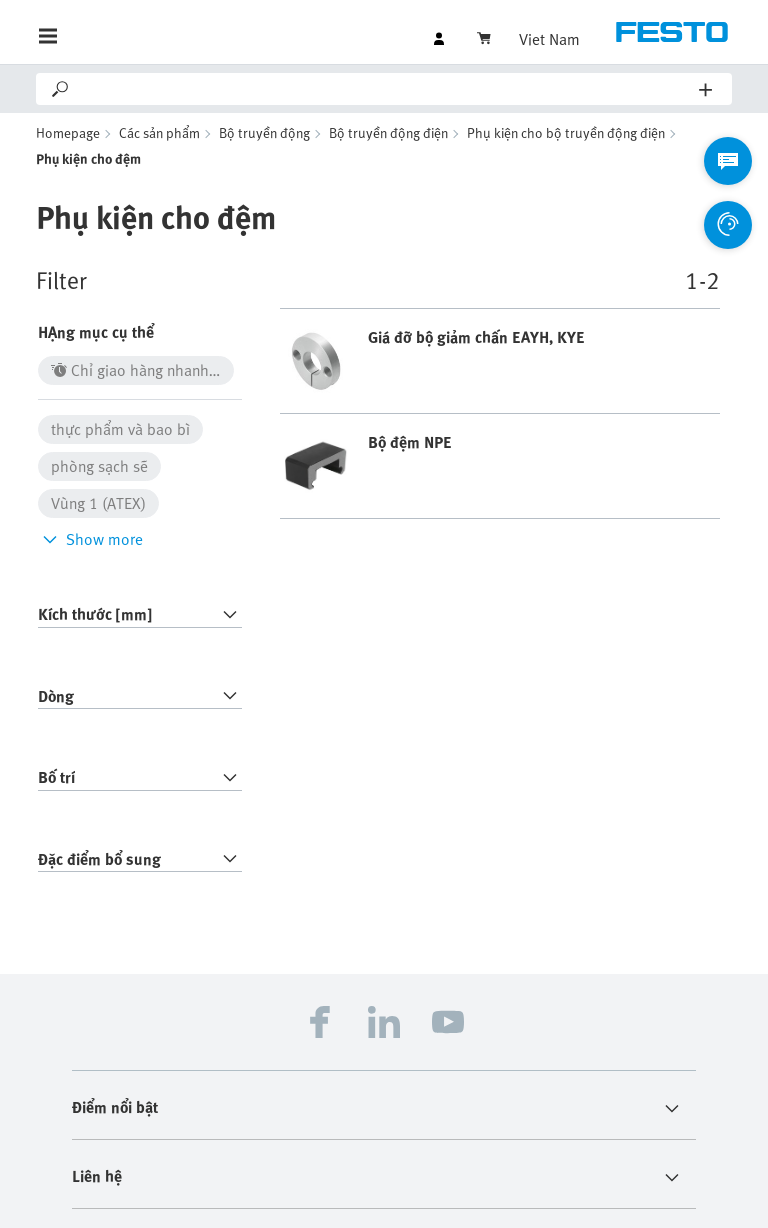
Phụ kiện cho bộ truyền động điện (566, 132)
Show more (90, 539)
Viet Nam (549, 39)
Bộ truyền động (264, 132)
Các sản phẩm (159, 132)
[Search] (385, 89)
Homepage (68, 132)
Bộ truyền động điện (388, 132)
